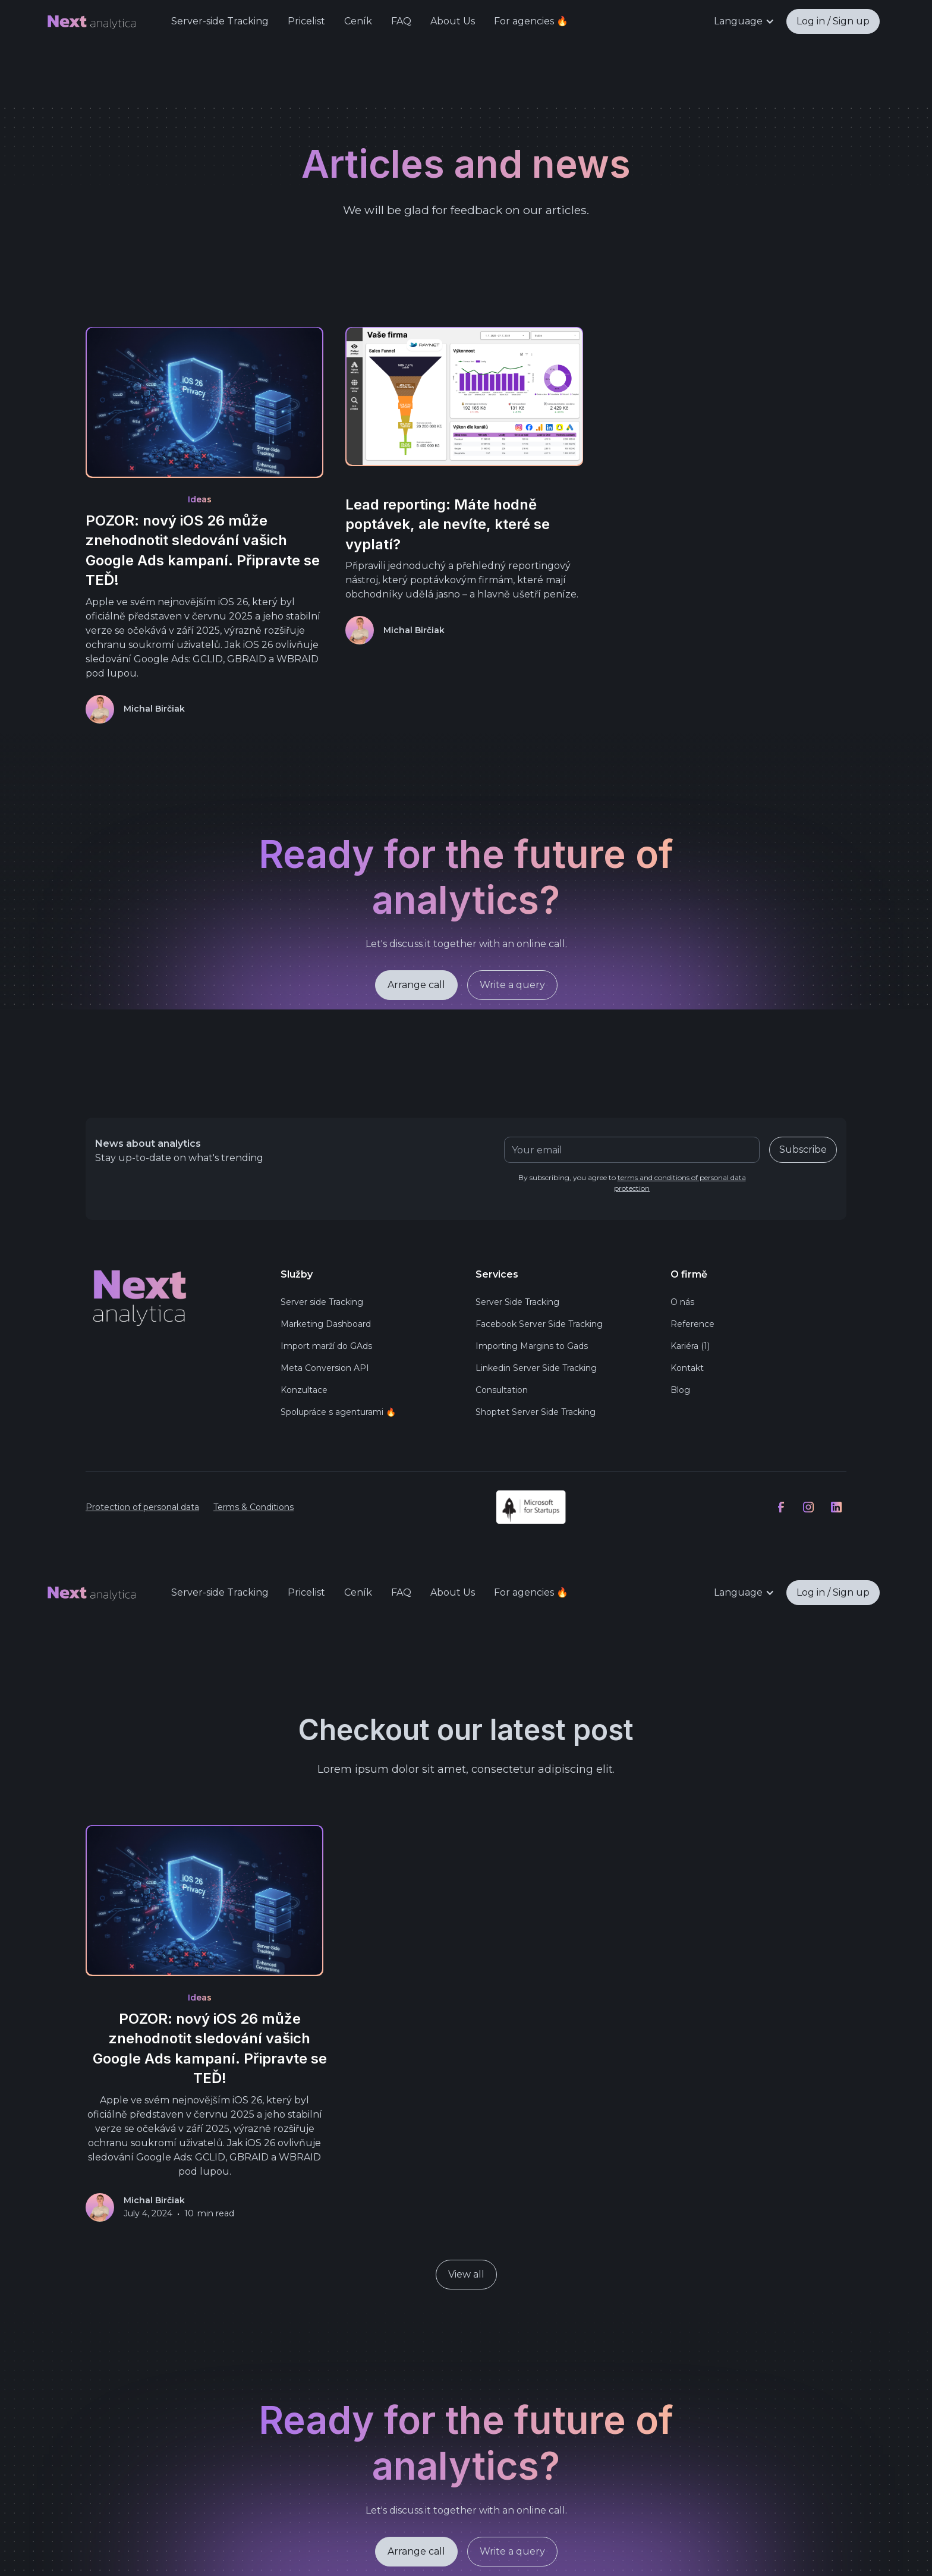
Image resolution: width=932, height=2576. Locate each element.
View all (466, 2274)
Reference (692, 1324)
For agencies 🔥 (531, 21)
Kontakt (687, 1368)
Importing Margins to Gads (532, 1346)
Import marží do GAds (326, 1346)
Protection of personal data (142, 1507)
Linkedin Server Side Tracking (536, 1368)
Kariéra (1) (690, 1346)
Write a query (512, 986)
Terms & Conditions (253, 1507)
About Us (452, 21)
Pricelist (306, 21)
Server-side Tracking (220, 21)
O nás (682, 1302)
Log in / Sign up (833, 21)
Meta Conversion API (325, 1368)
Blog (680, 1390)
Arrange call (416, 986)
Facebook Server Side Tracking (539, 1324)
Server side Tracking (322, 1302)
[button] (744, 21)
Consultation (502, 1390)
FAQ (401, 21)
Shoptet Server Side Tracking (536, 1412)
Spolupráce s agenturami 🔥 (338, 1412)
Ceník (358, 21)
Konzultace (304, 1390)
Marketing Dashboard (326, 1324)
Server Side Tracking (517, 1302)
